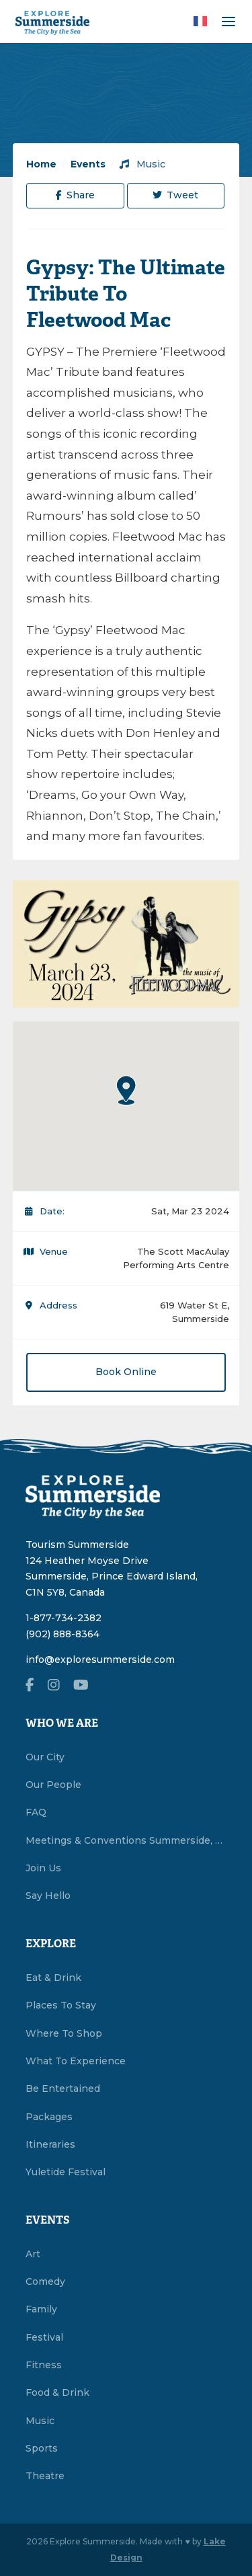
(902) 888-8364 (62, 1634)
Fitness (44, 2365)
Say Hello (48, 1895)
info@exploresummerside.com (100, 1659)
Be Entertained (63, 2088)
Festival (44, 2337)
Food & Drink (57, 2392)
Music (142, 164)
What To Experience (76, 2061)
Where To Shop (64, 2033)
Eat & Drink (53, 1978)
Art (33, 2254)
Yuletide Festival (66, 2172)
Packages (49, 2117)
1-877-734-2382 (63, 1618)
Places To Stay (61, 2005)
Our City (45, 1757)
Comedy (45, 2281)
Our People (53, 1785)
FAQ (36, 1812)
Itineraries (50, 2144)
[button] (126, 1090)
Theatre (45, 2476)
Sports (42, 2448)
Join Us (43, 1868)
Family (41, 2309)
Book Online (126, 1372)
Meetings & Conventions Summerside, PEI (126, 1840)
